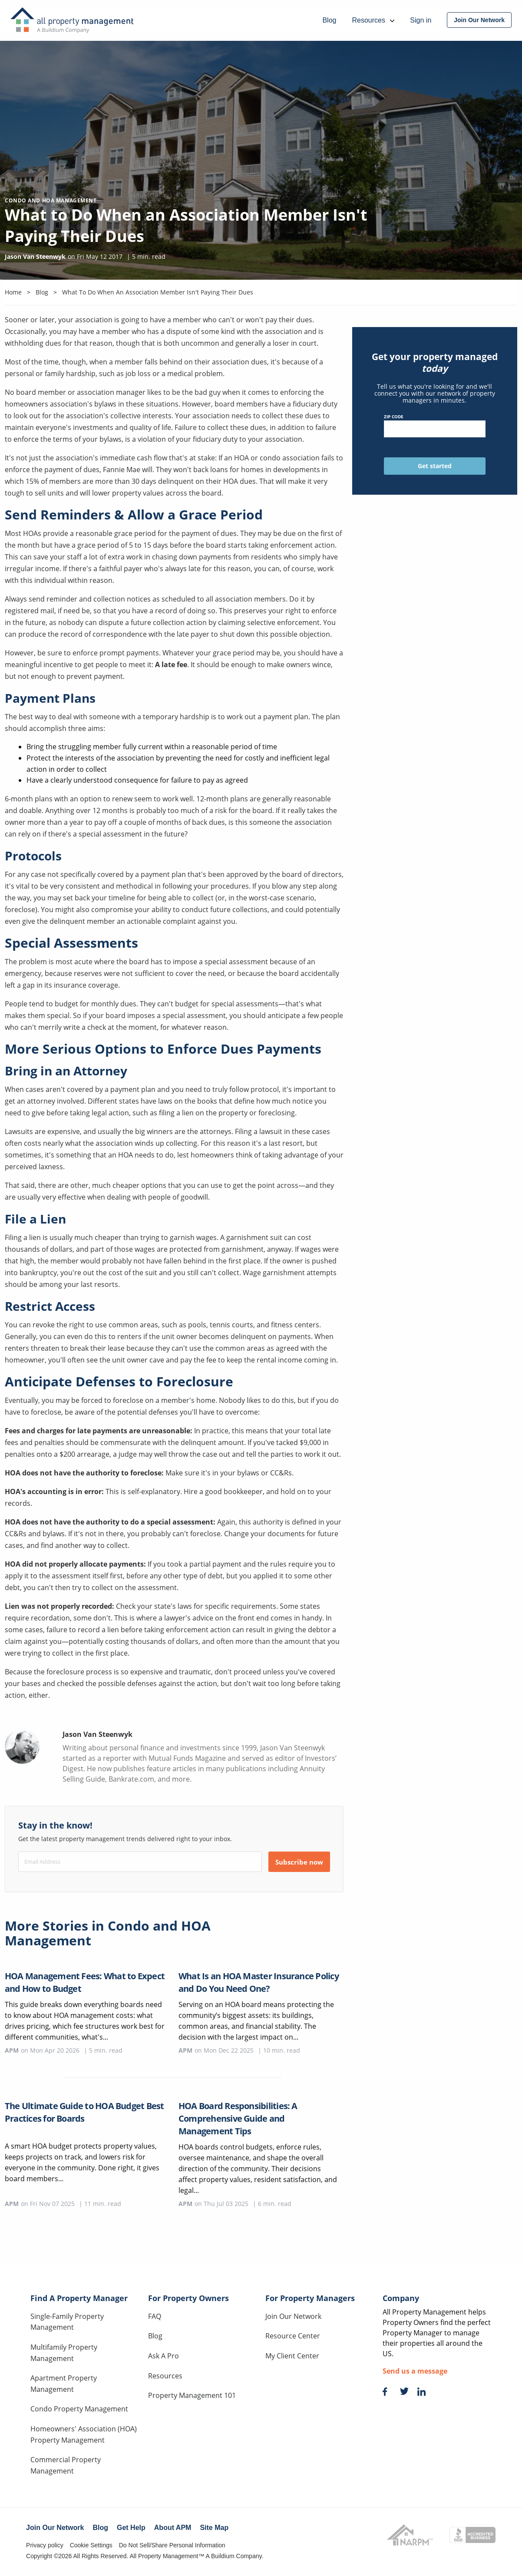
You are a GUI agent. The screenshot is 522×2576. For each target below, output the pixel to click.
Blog (155, 2336)
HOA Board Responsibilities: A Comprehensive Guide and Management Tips (237, 2118)
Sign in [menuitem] (420, 20)
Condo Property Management (79, 2409)
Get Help (131, 2527)
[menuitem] (479, 20)
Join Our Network (293, 2316)
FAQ (154, 2316)
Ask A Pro (163, 2356)
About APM (173, 2527)
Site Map (214, 2527)
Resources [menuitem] (373, 20)
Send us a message (415, 2371)
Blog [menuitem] (329, 20)
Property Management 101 (192, 2395)
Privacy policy (44, 2545)
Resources (165, 2376)
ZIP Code (434, 425)
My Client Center (292, 2356)
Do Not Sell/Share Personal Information (172, 2545)
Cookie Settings (91, 2545)
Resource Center (292, 2336)
